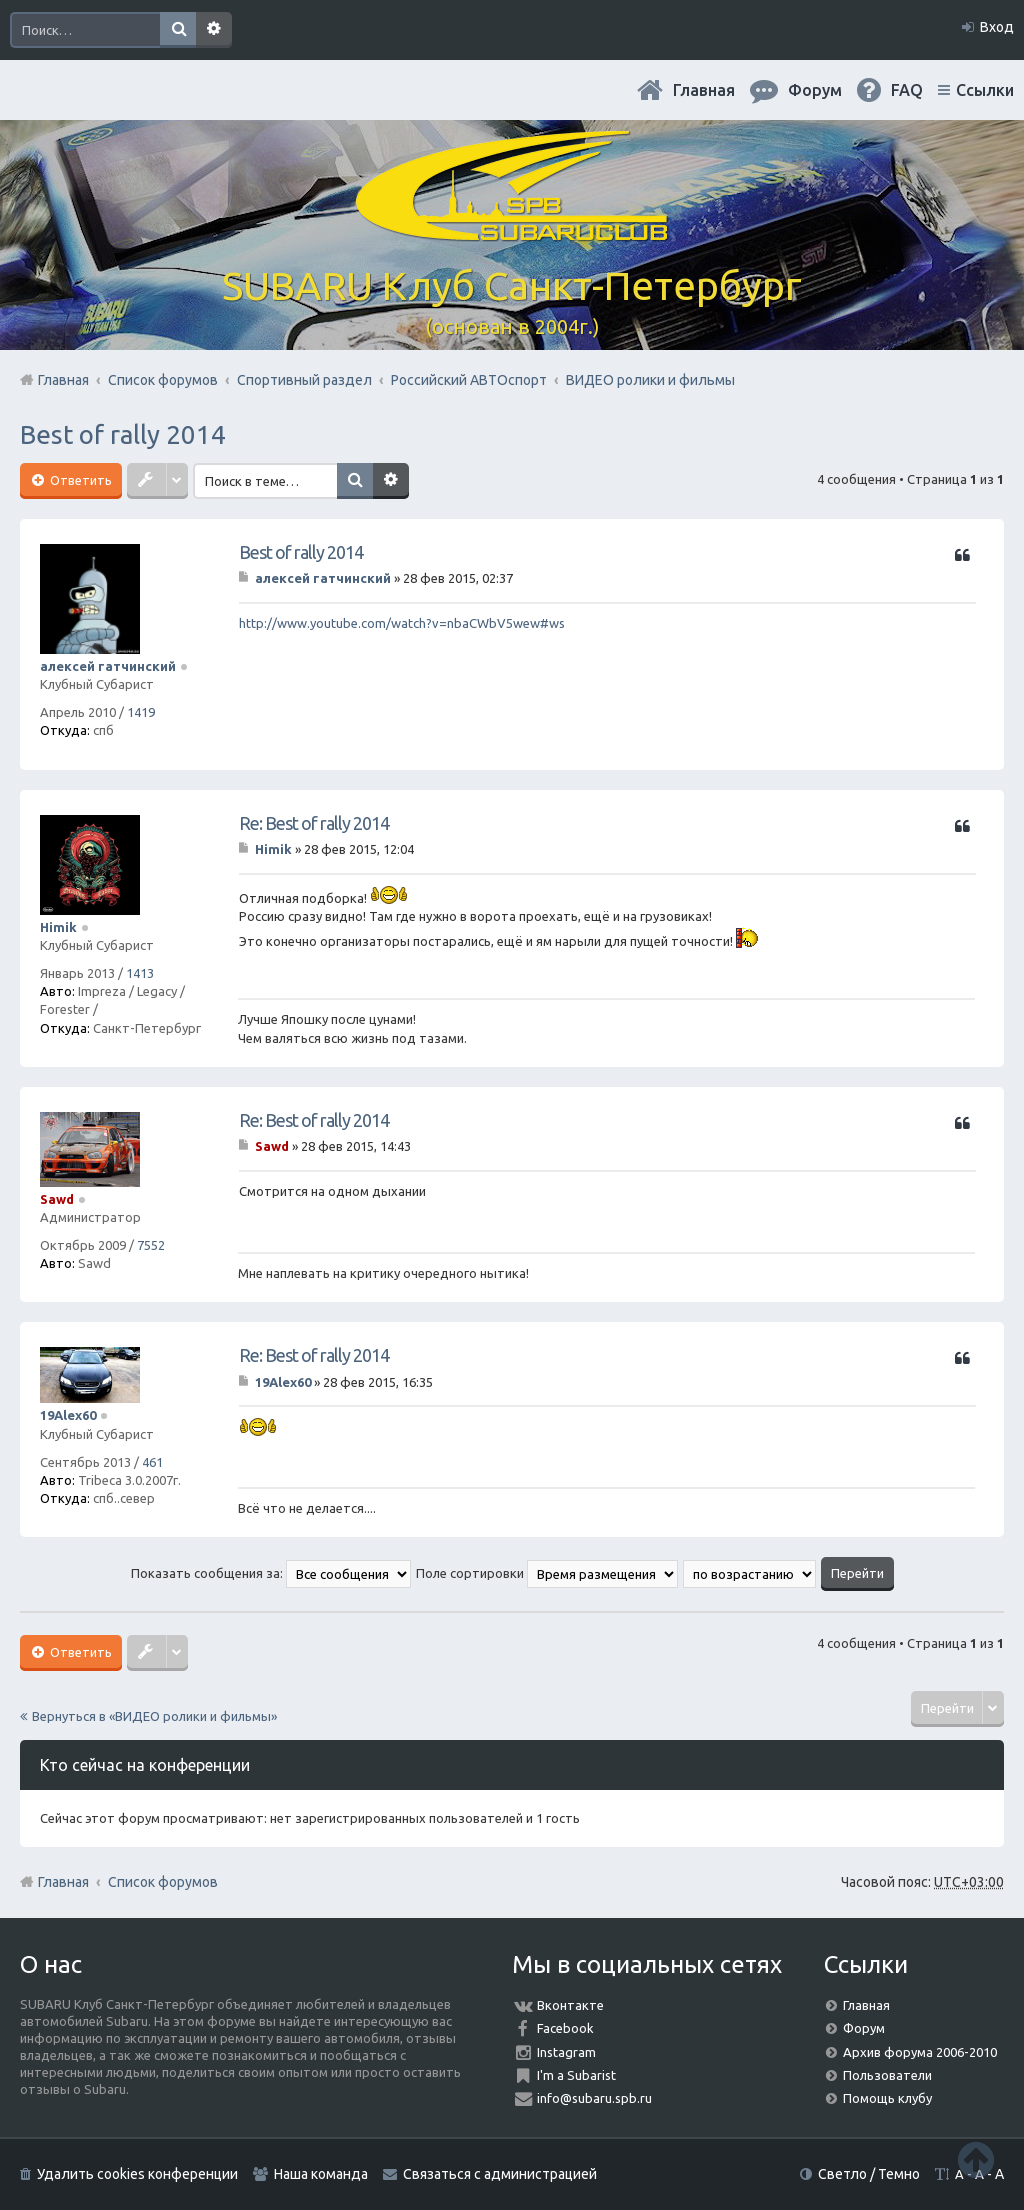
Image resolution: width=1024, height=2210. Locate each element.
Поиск (178, 30)
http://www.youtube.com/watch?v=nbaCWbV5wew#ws (402, 623)
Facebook (565, 2028)
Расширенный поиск (214, 30)
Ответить (79, 480)
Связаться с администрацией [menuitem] (500, 2174)
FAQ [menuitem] (907, 90)
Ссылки (985, 90)
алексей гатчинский (108, 666)
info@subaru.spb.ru (594, 2098)
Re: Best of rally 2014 (314, 823)
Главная (704, 90)
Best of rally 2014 (123, 434)
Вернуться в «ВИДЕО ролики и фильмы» (154, 1716)
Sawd (57, 1199)
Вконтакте (570, 2005)
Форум (864, 2028)
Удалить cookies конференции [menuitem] (137, 2174)
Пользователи (887, 2075)
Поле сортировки (547, 1573)
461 (152, 1462)
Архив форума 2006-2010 (920, 2052)
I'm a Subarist (576, 2075)
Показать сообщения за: (271, 1573)
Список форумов (163, 1882)
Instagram (566, 2052)
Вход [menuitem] (997, 27)
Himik (58, 927)
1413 (140, 973)
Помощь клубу (887, 2098)
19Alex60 (68, 1415)
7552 (151, 1245)
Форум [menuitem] (815, 90)
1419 (141, 712)
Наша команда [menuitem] (321, 2174)
